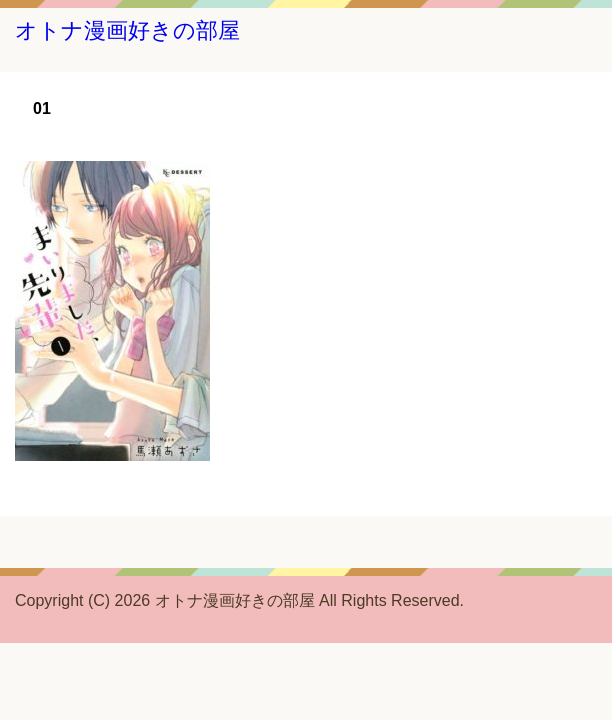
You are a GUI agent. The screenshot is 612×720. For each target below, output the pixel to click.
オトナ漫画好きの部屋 (127, 30)
